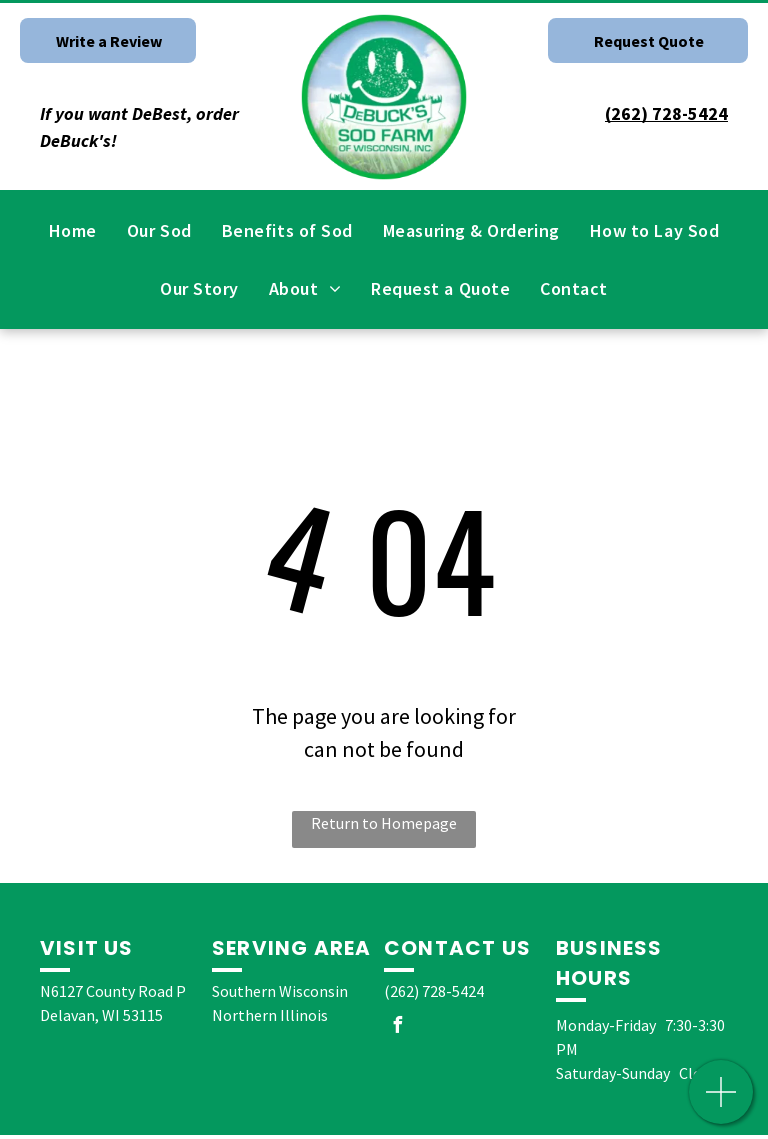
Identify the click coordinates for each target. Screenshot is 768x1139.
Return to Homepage (384, 823)
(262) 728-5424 (434, 991)
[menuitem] (73, 230)
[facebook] (397, 1027)
